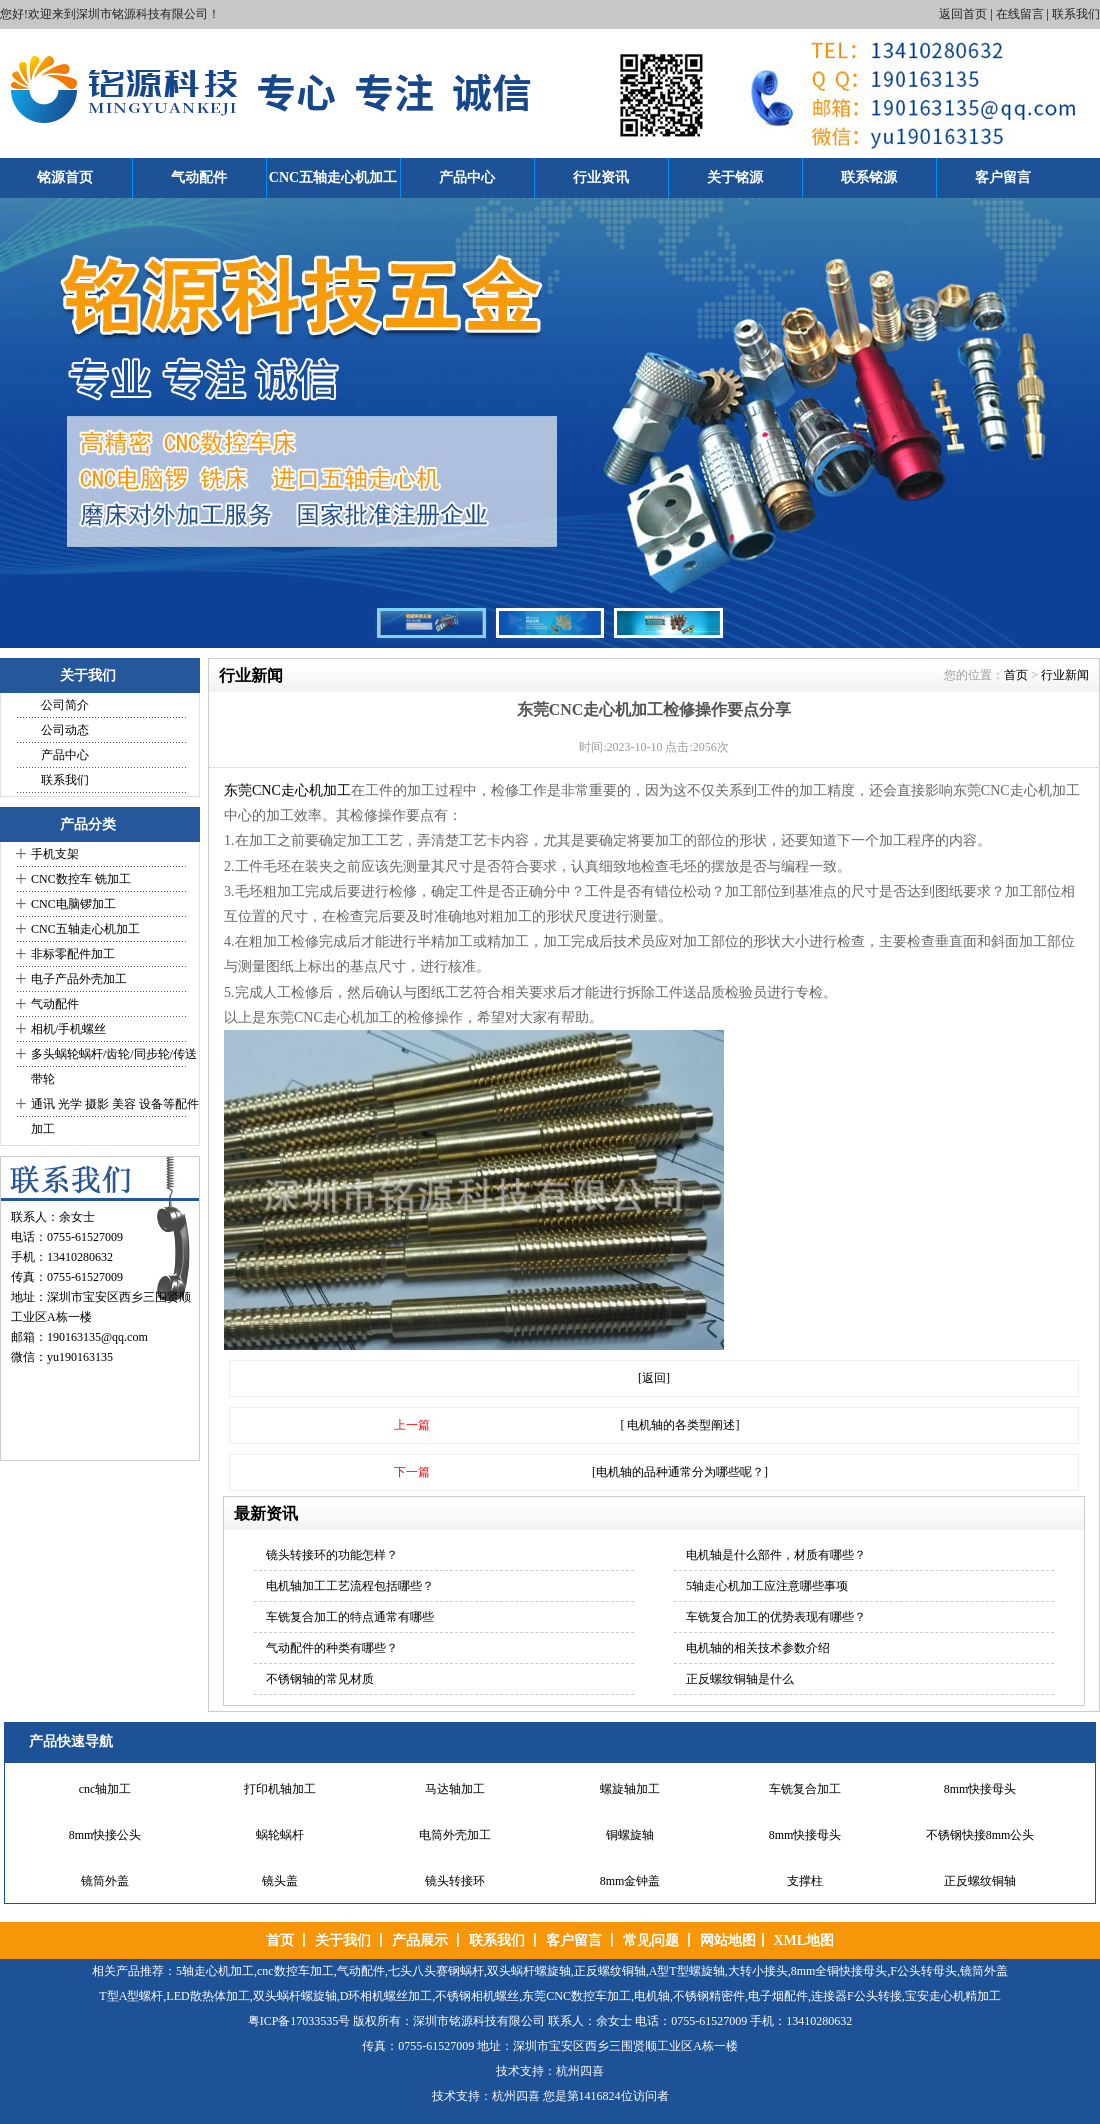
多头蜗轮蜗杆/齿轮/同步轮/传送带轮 (114, 1066)
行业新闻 (1065, 675)
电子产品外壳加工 (79, 979)
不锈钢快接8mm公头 (980, 1835)
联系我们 (1076, 14)
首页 (1016, 675)
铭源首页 (65, 177)
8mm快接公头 (105, 1835)
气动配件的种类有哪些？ (332, 1648)
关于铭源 (735, 177)
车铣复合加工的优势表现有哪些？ (776, 1617)
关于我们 (343, 1940)
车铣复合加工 (805, 1789)
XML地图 (803, 1940)
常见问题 (651, 1940)
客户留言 (1003, 177)
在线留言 (1020, 14)
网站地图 (728, 1940)
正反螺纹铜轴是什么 (740, 1679)
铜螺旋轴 (630, 1835)
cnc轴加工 (105, 1789)
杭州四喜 (516, 2096)
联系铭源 (869, 177)
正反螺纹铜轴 (980, 1881)
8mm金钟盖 (630, 1881)
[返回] (654, 1378)
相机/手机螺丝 (68, 1029)
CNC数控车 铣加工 (81, 879)
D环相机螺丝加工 (386, 1996)
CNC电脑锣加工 (73, 904)
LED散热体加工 (207, 1996)
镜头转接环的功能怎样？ (332, 1555)
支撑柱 (805, 1881)
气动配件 (199, 177)
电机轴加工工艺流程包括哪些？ (350, 1586)
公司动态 (65, 730)
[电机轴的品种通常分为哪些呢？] (680, 1472)
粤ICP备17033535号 (299, 2021)
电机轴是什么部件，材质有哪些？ (776, 1555)
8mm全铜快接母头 (839, 1971)
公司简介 (65, 705)
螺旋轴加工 (630, 1789)
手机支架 (55, 854)
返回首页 (963, 14)
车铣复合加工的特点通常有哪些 (350, 1617)
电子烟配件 (778, 1996)
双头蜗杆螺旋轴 (529, 1971)
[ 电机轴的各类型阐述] (680, 1425)
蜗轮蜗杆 (280, 1835)
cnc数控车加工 (295, 1971)
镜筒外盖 (105, 1881)
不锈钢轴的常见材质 (320, 1679)
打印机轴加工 (280, 1789)
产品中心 (467, 177)
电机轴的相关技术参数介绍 (758, 1648)
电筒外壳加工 (455, 1835)
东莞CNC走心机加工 (287, 790)
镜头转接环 (455, 1881)
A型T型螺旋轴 (687, 1971)
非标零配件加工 (73, 954)
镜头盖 (280, 1881)
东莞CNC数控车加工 (576, 1996)
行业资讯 (601, 177)
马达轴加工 (455, 1789)
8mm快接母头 (980, 1789)
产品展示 (420, 1940)
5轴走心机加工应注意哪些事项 (767, 1586)
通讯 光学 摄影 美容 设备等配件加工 (115, 1116)
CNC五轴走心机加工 (333, 177)
